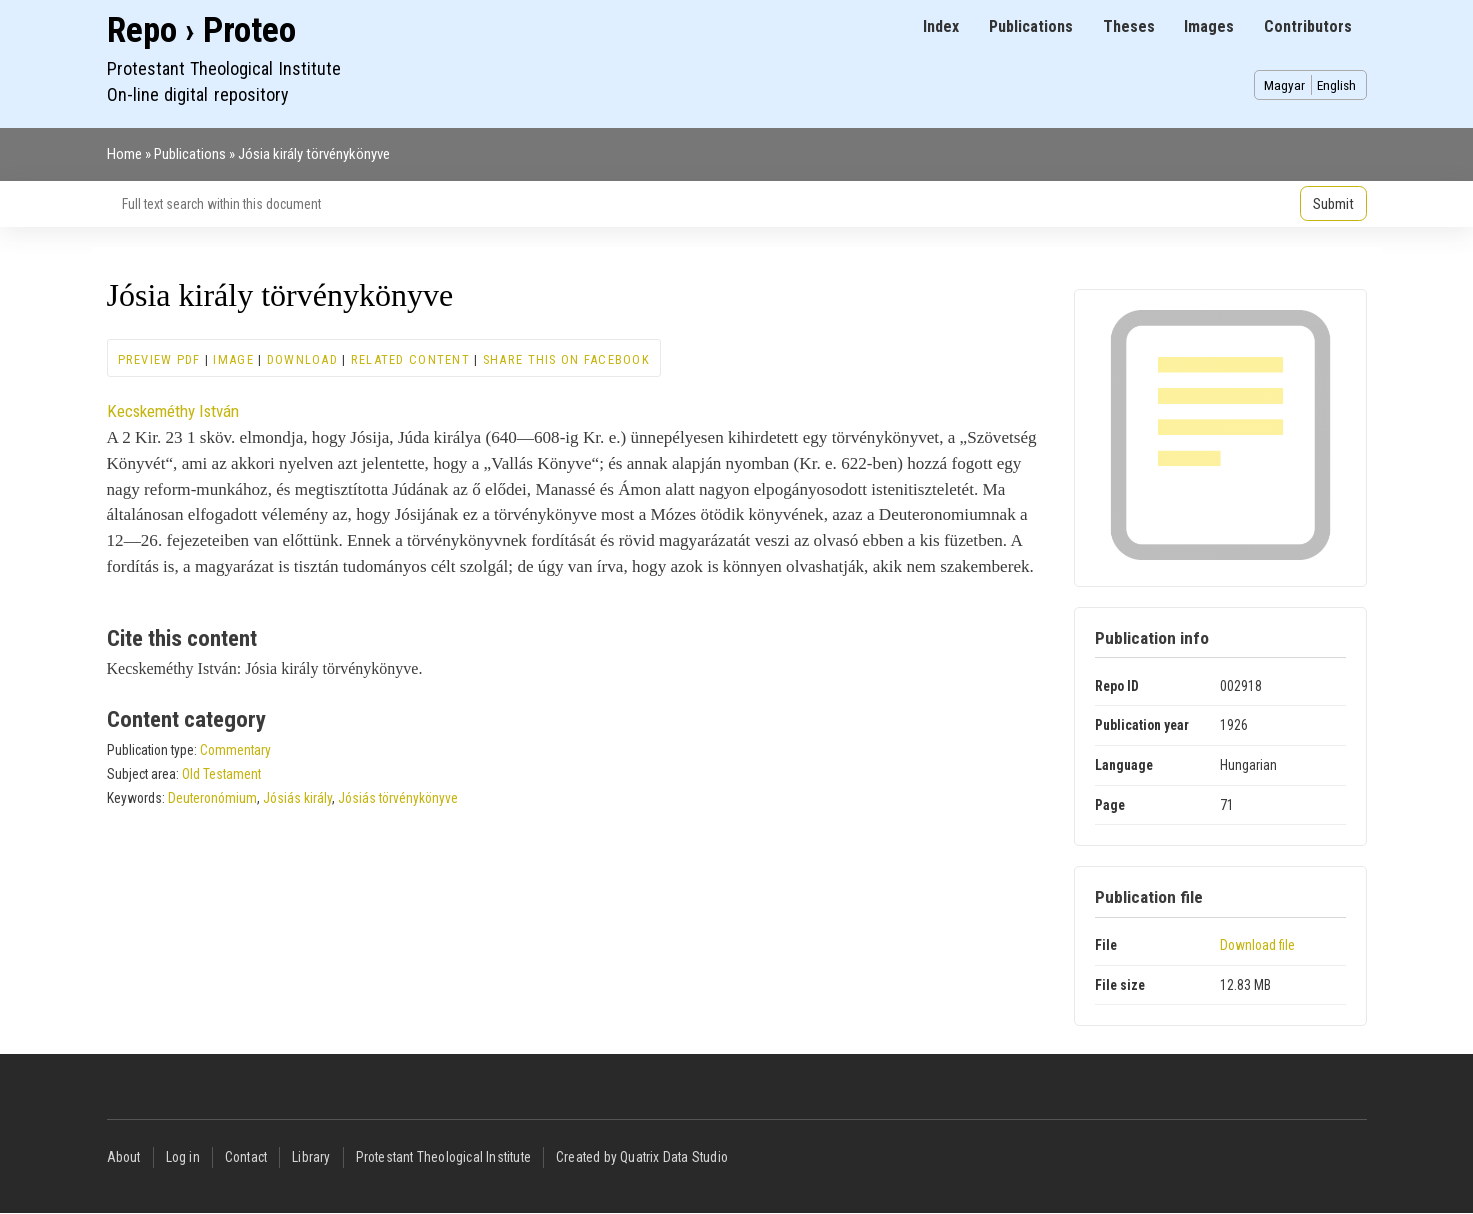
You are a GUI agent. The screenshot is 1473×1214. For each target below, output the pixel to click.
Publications (1031, 26)
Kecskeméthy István (173, 411)
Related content (410, 359)
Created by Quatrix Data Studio (642, 1157)
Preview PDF (159, 359)
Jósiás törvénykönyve (398, 798)
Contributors (1308, 26)
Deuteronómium (212, 798)
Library (311, 1157)
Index (941, 26)
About (124, 1157)
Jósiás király (297, 798)
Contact (246, 1157)
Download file (1257, 945)
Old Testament (221, 774)
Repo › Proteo (201, 30)
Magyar (1284, 85)
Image (233, 359)
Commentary (235, 750)
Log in (183, 1157)
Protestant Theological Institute (443, 1157)
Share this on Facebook (566, 359)
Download (302, 359)
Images (1209, 26)
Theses (1129, 26)
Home (124, 154)
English (1336, 85)
